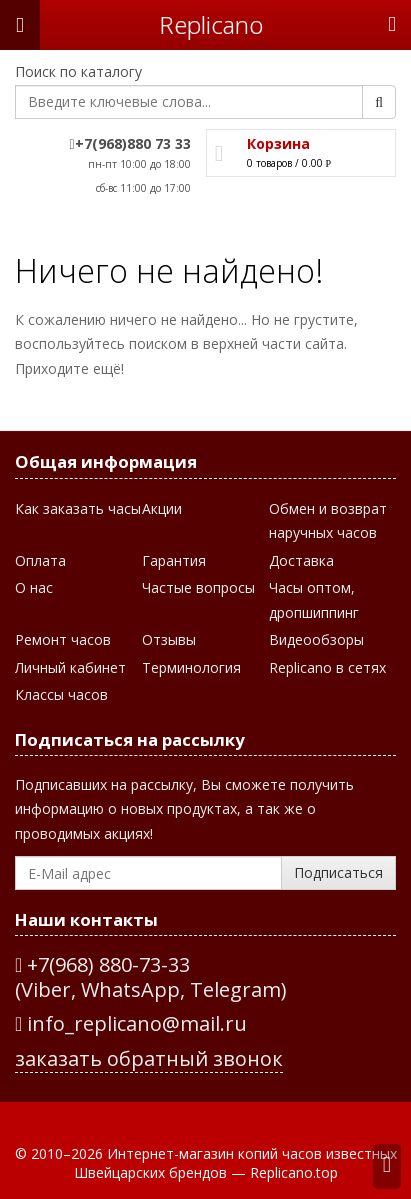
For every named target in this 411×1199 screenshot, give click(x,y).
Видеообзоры (316, 638)
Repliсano (211, 25)
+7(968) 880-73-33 (108, 964)
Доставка (301, 559)
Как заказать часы (78, 507)
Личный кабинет (70, 666)
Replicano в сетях (327, 666)
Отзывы (169, 638)
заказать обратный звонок (149, 1057)
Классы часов (61, 693)
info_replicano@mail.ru (131, 1023)
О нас (34, 586)
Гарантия (174, 559)
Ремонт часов (63, 638)
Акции (162, 507)
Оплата (40, 559)
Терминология (191, 666)
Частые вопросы (198, 586)
